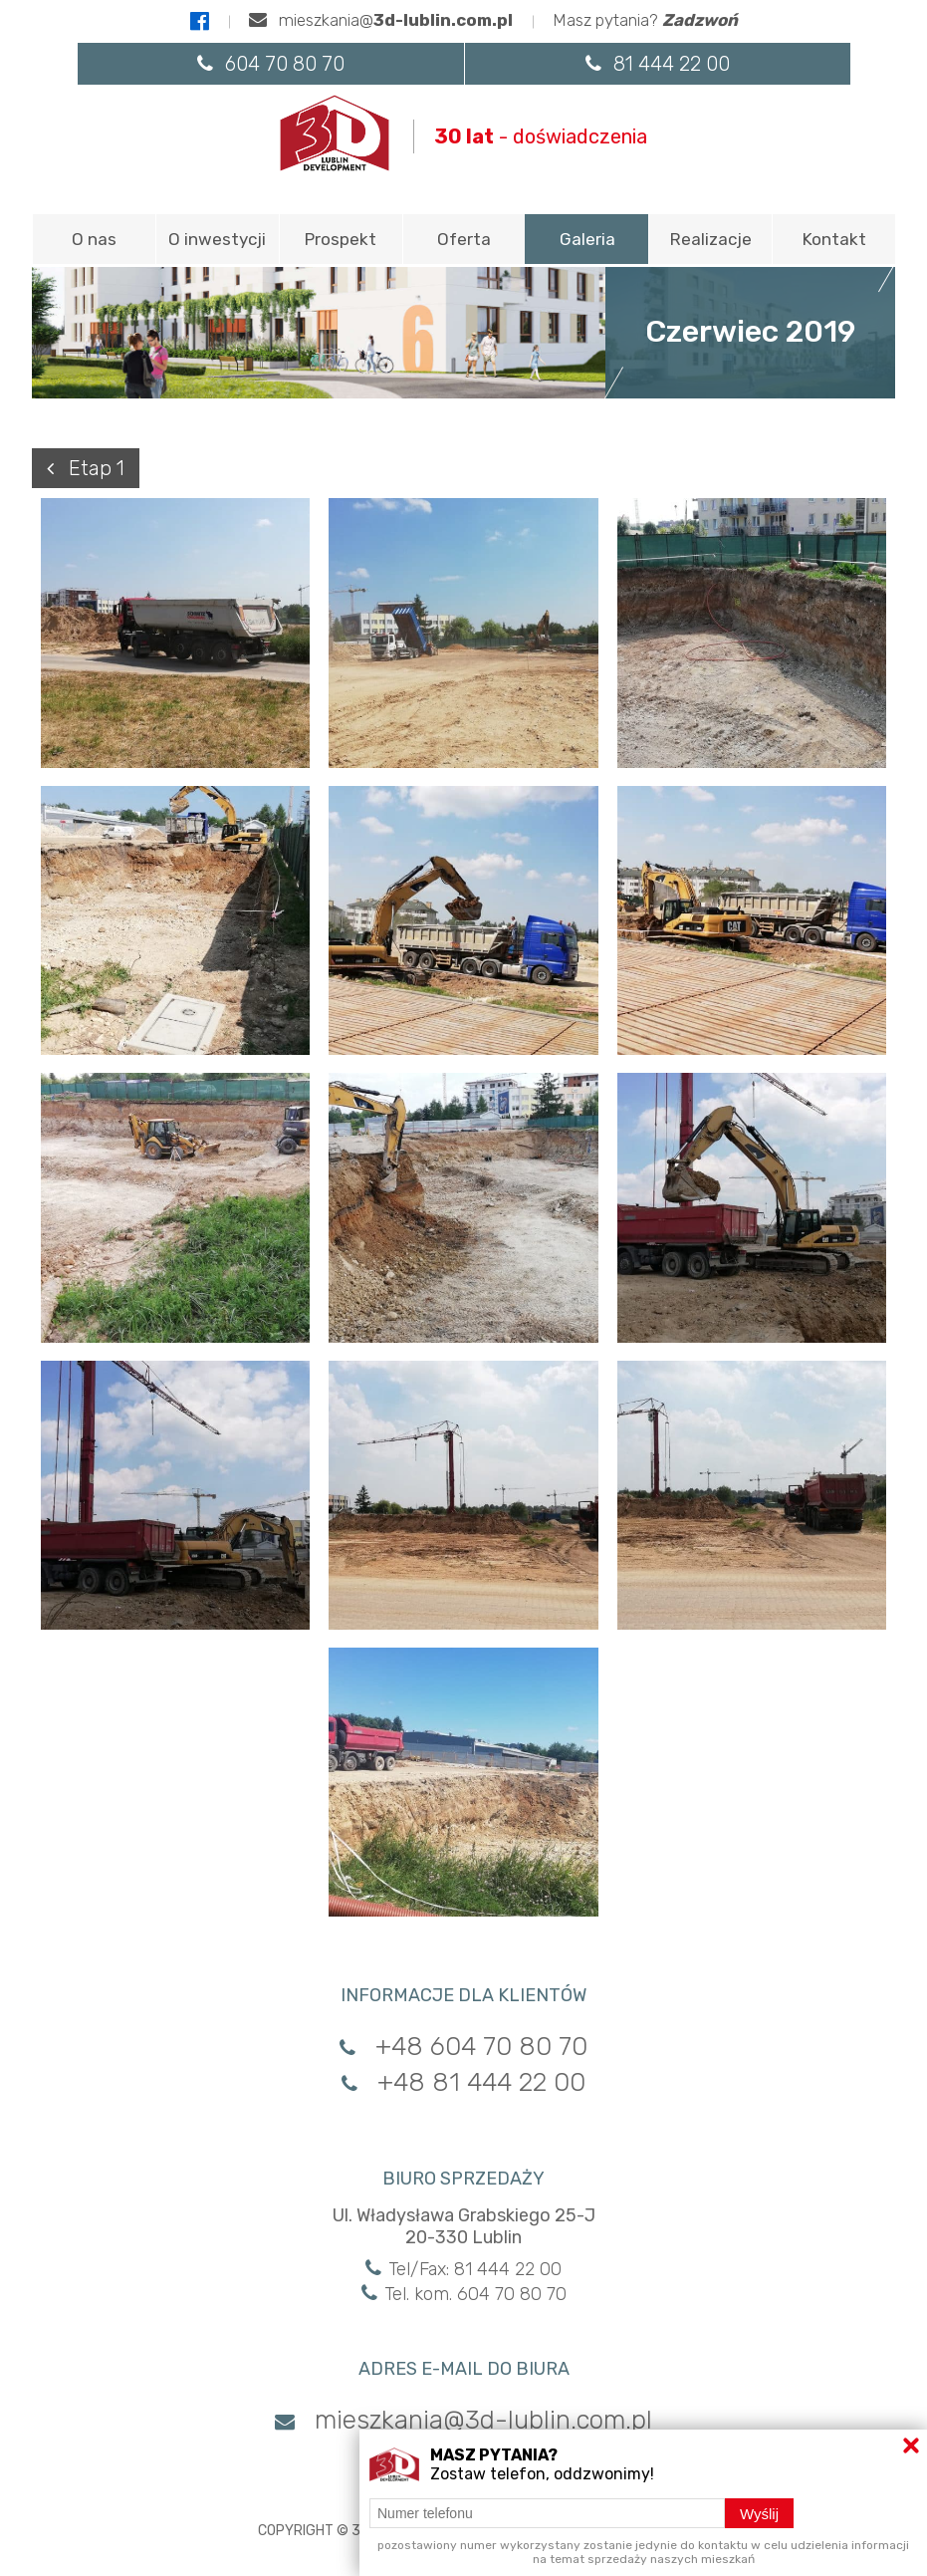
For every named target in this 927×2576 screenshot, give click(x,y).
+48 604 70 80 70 (463, 2046)
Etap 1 (85, 468)
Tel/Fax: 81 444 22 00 (463, 2269)
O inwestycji (217, 239)
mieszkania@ (381, 20)
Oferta (464, 239)
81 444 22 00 (657, 64)
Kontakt (834, 239)
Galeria (587, 239)
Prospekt (340, 239)
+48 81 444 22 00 (463, 2082)
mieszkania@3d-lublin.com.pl (463, 2420)
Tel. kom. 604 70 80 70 (464, 2294)
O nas (94, 239)
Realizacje (711, 239)
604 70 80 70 (271, 64)
